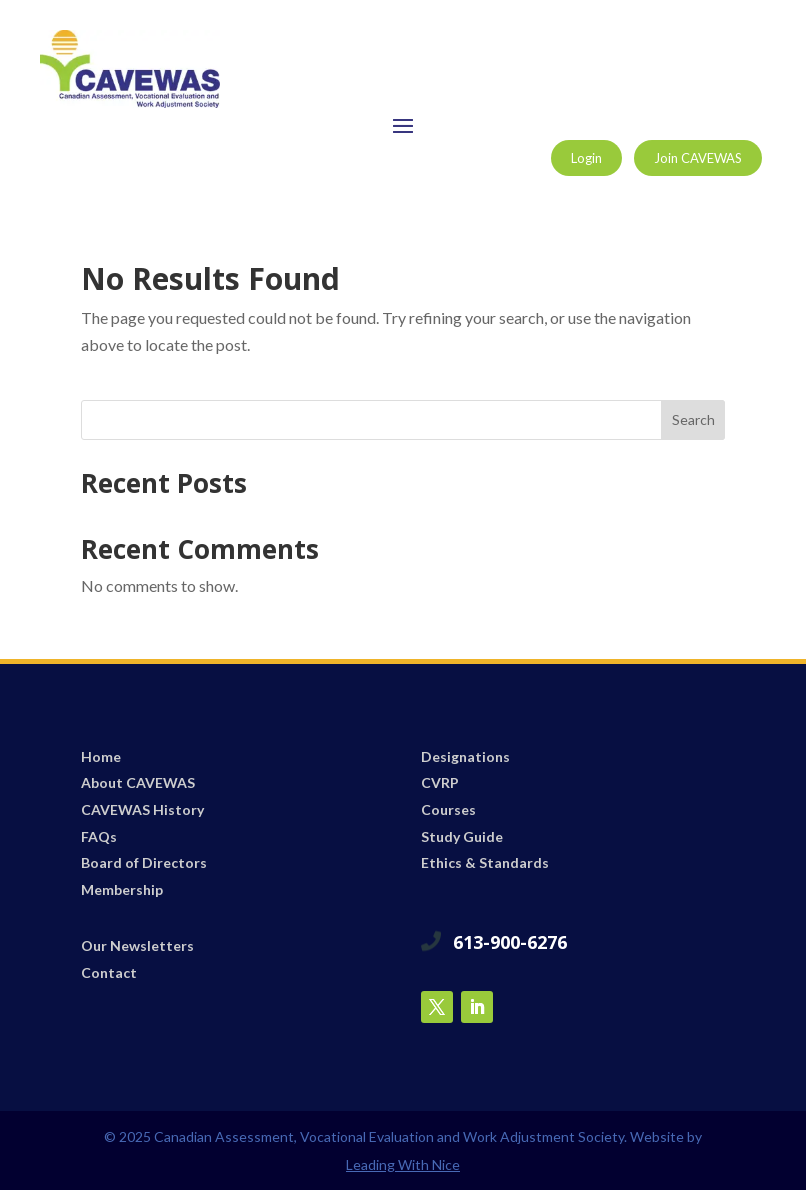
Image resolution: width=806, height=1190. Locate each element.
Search (693, 419)
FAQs (99, 836)
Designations (465, 756)
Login (586, 158)
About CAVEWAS (138, 782)
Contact (109, 972)
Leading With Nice (403, 1164)
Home (101, 756)
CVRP (440, 782)
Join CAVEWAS (698, 158)
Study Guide (462, 836)
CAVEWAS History (142, 809)
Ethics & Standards (485, 862)
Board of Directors (144, 862)
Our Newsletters (137, 945)
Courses (448, 809)
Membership (122, 889)
